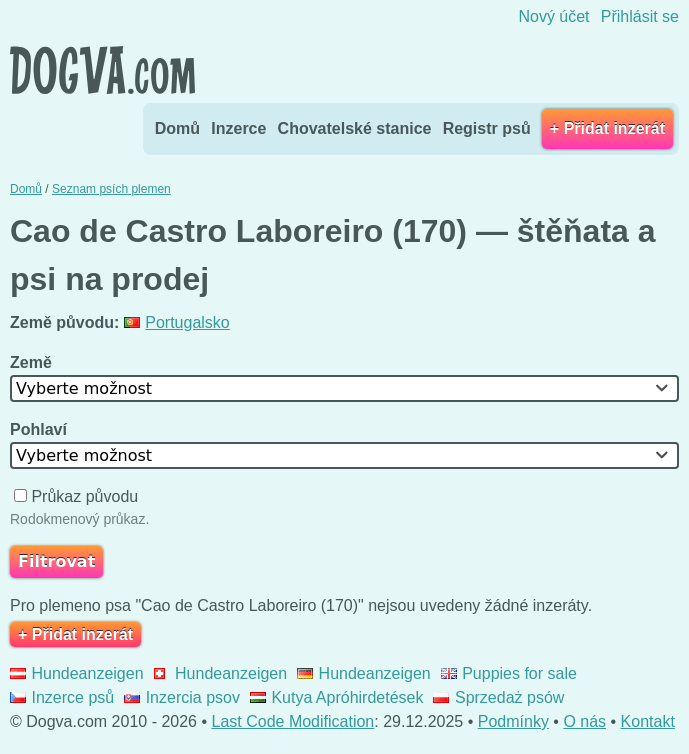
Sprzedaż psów (498, 697)
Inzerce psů (62, 697)
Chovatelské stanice (355, 128)
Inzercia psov (182, 697)
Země (33, 362)
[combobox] (344, 388)
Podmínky (513, 721)
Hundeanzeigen (77, 673)
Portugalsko (177, 322)
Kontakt (648, 721)
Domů (177, 128)
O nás (584, 721)
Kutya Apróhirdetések (337, 697)
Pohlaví (40, 429)
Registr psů (487, 128)
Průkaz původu (78, 496)
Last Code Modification (293, 721)
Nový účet (553, 16)
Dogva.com (102, 70)
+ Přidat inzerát (607, 128)
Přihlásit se (640, 16)
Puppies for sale (509, 673)
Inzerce (238, 128)
